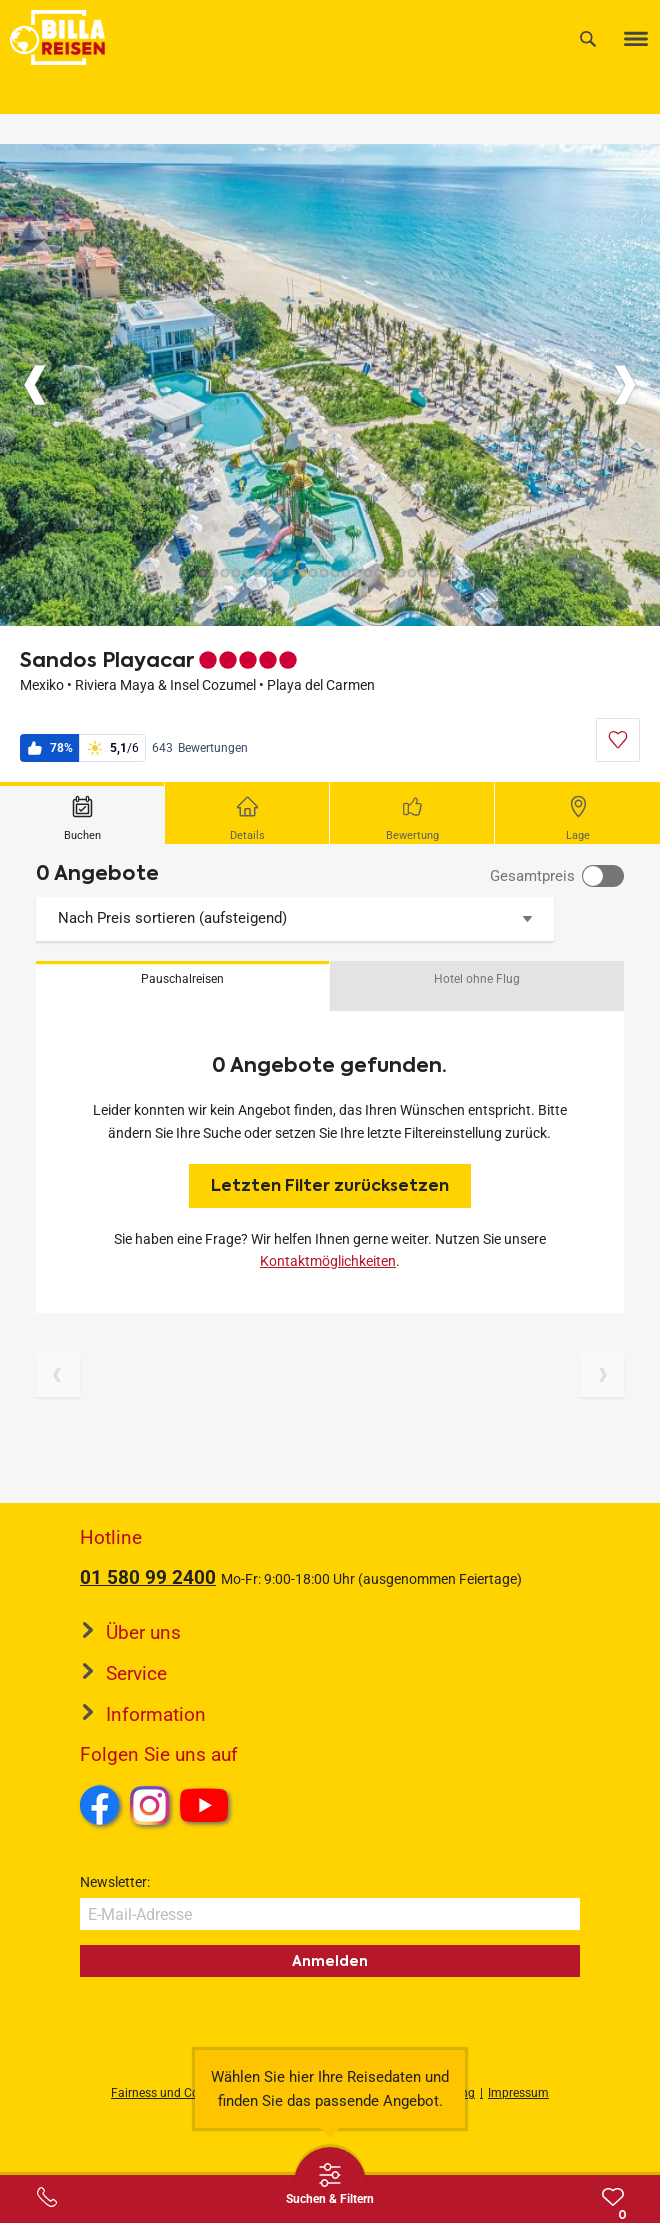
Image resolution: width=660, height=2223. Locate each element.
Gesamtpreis (532, 876)
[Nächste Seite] (602, 1375)
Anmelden (330, 1961)
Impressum (518, 2093)
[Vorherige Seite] (58, 1375)
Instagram (150, 1805)
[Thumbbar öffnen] (330, 2183)
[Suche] (588, 38)
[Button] (35, 385)
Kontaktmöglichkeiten (328, 1261)
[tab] (82, 813)
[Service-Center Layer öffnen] (47, 2197)
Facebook (100, 1805)
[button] (182, 986)
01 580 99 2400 (148, 1577)
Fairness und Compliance (180, 2093)
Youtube (207, 1808)
